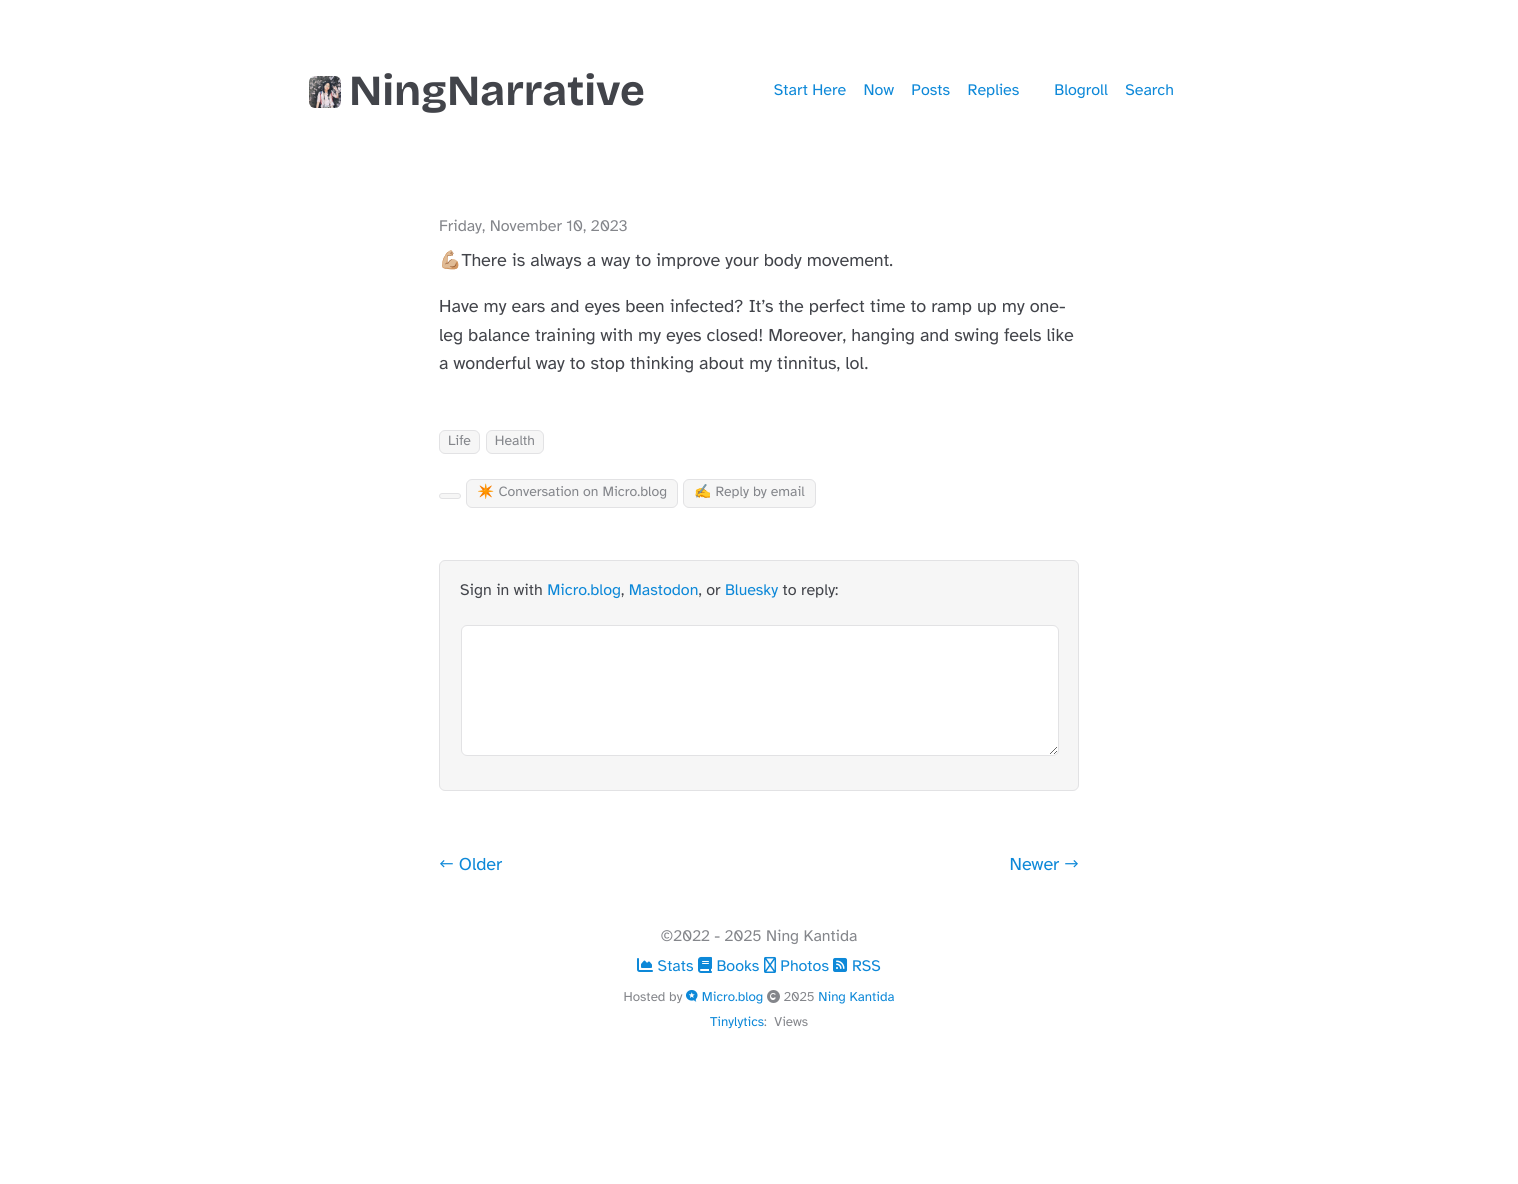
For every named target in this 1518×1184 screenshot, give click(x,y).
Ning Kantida (856, 996)
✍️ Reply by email (749, 492)
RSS (856, 966)
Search (1149, 90)
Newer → (1045, 865)
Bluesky (751, 590)
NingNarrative (477, 91)
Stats (667, 966)
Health (515, 441)
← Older (470, 865)
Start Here (810, 90)
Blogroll (1080, 90)
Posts (930, 90)
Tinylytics (737, 1021)
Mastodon (664, 590)
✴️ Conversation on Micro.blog (572, 492)
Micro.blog (584, 590)
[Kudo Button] (450, 496)
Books (731, 966)
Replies (994, 90)
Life (459, 441)
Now (879, 90)
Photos (799, 966)
